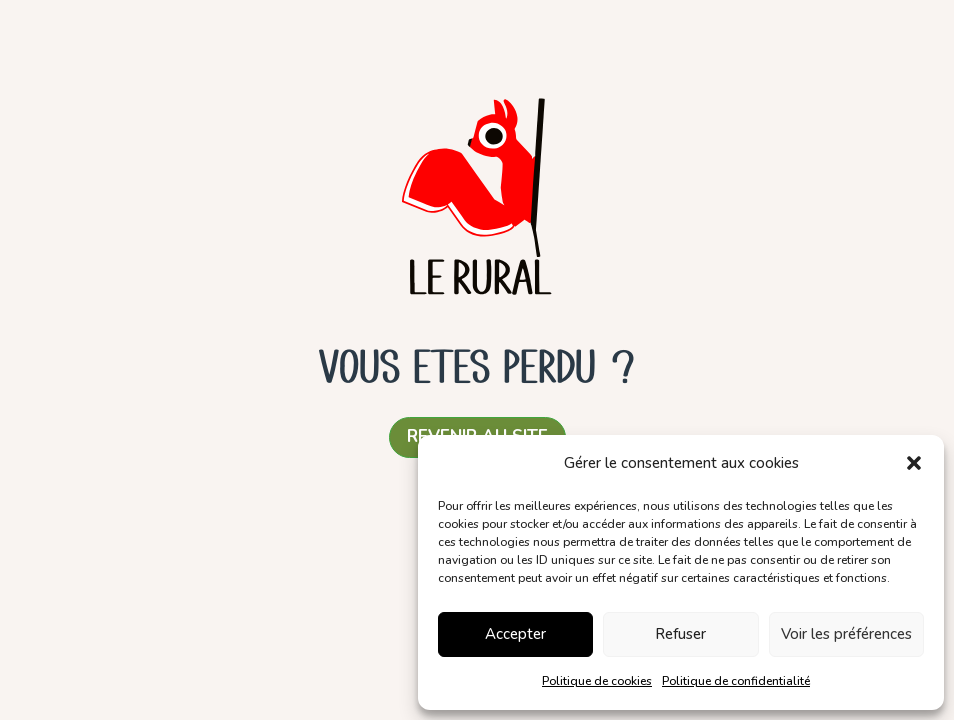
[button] (914, 463)
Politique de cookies (597, 681)
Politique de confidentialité (736, 681)
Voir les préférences (846, 634)
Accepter (515, 634)
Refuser (680, 634)
